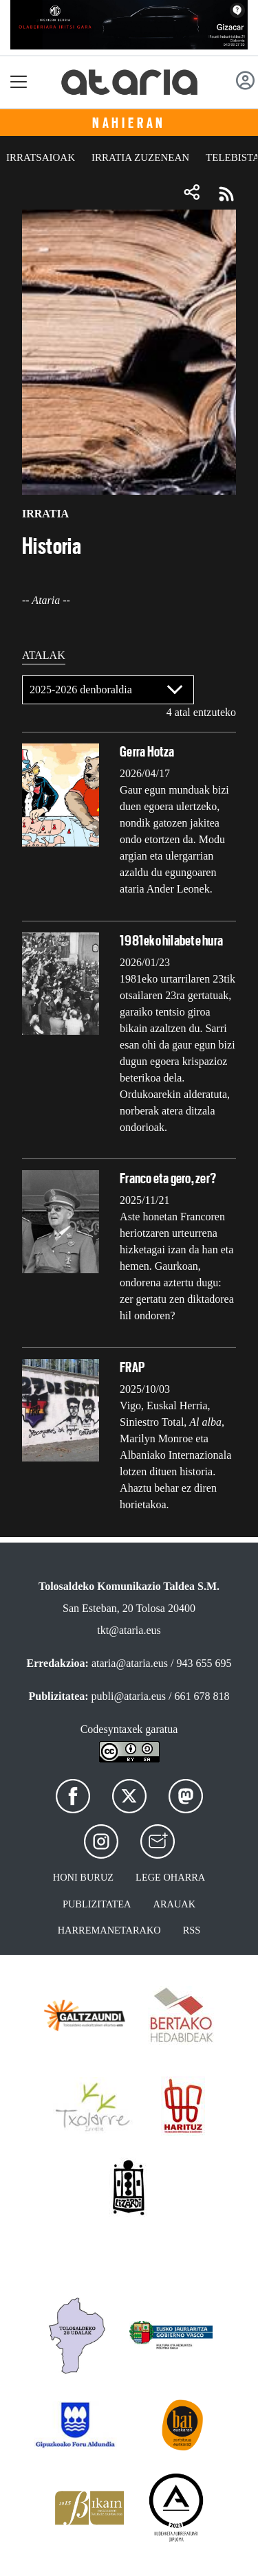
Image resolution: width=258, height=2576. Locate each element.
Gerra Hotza (147, 751)
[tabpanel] (129, 1100)
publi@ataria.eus (129, 1696)
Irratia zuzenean (140, 157)
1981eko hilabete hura (171, 940)
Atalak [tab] (43, 655)
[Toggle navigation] (19, 82)
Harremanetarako (109, 1930)
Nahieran (129, 123)
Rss (192, 1930)
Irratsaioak (40, 157)
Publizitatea (97, 1904)
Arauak (174, 1904)
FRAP (132, 1367)
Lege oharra (170, 1877)
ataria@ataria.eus (130, 1663)
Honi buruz (83, 1877)
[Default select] (108, 689)
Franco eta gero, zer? (168, 1178)
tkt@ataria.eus (128, 1630)
